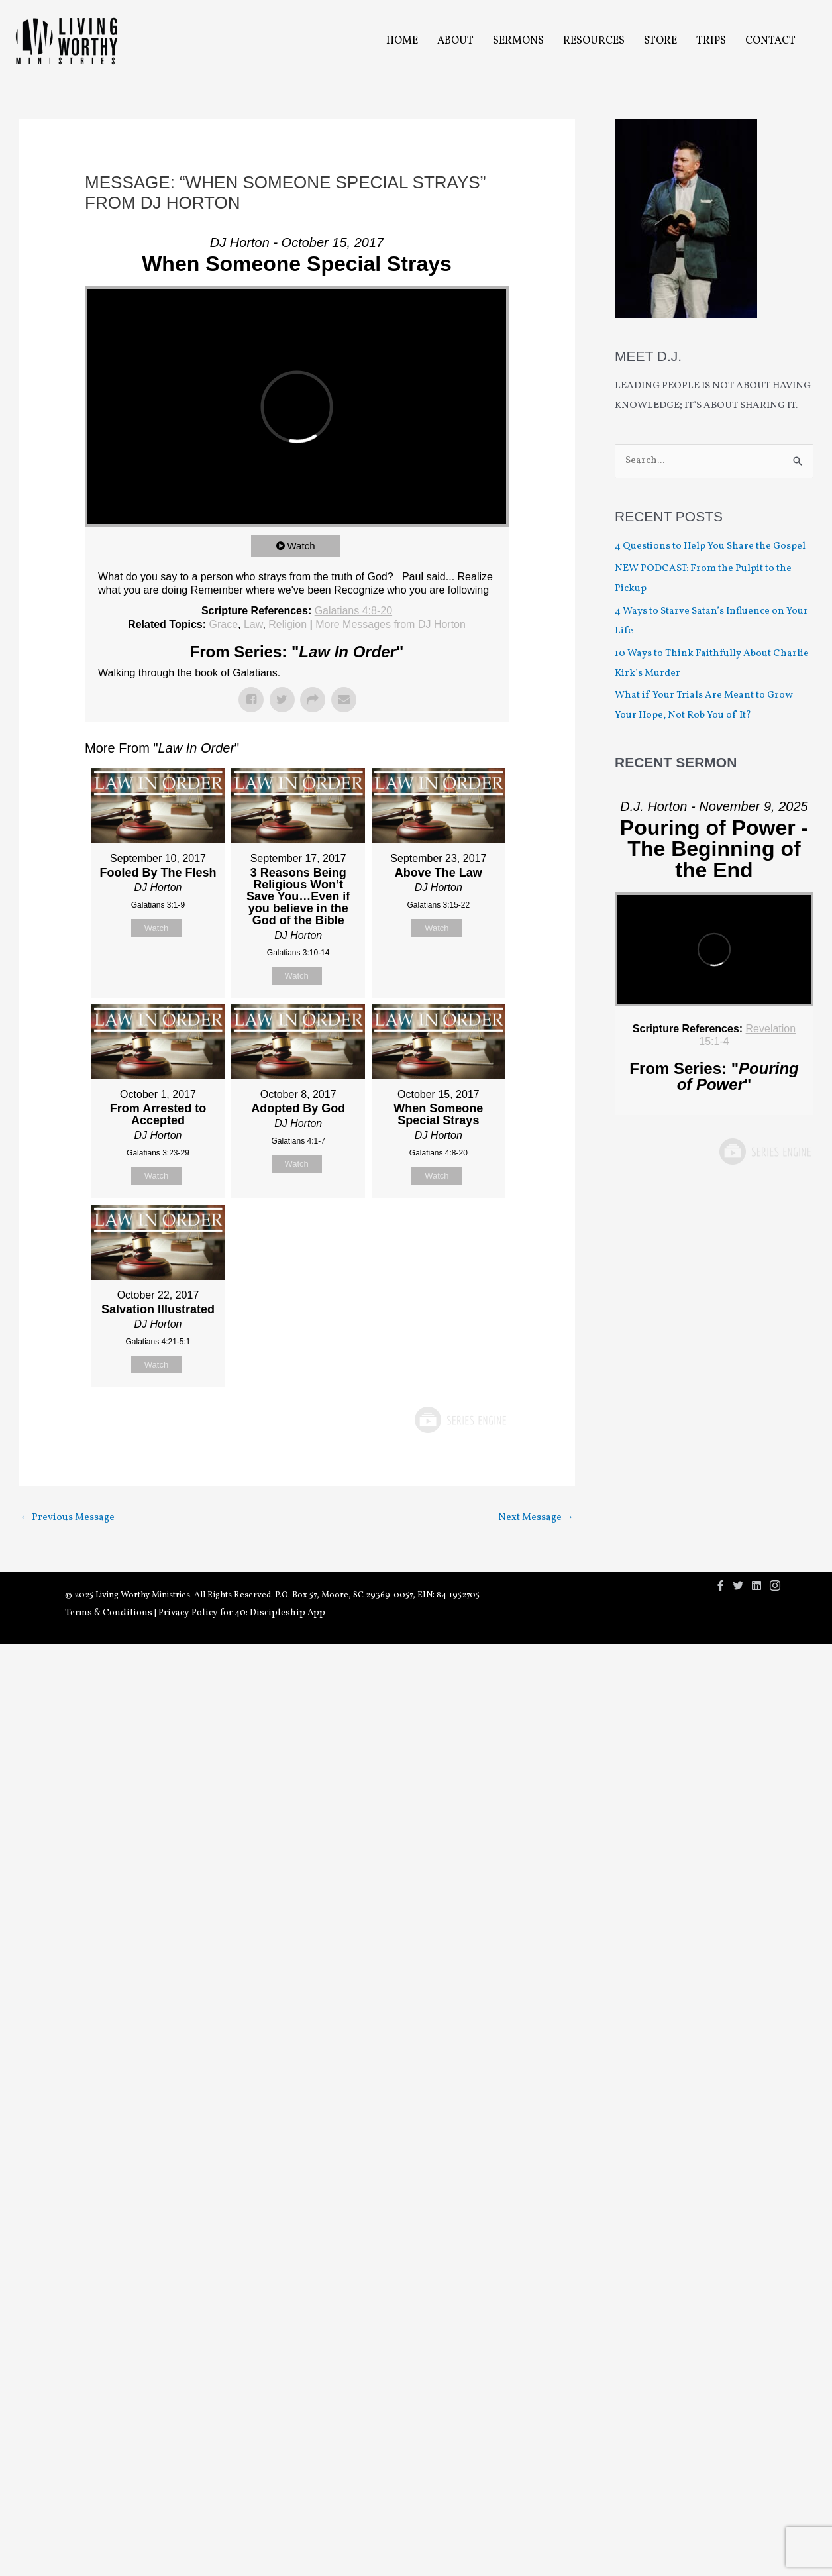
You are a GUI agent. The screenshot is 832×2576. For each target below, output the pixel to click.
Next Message (536, 1518)
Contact (770, 41)
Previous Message (67, 1518)
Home (402, 41)
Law (253, 624)
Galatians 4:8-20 (353, 610)
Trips (711, 41)
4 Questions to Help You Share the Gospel (711, 546)
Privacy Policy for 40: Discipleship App (241, 1613)
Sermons (518, 41)
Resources (594, 41)
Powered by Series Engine (460, 1420)
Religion (287, 624)
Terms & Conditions (108, 1613)
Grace (223, 624)
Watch (301, 545)
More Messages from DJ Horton (390, 624)
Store (660, 41)
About (455, 41)
